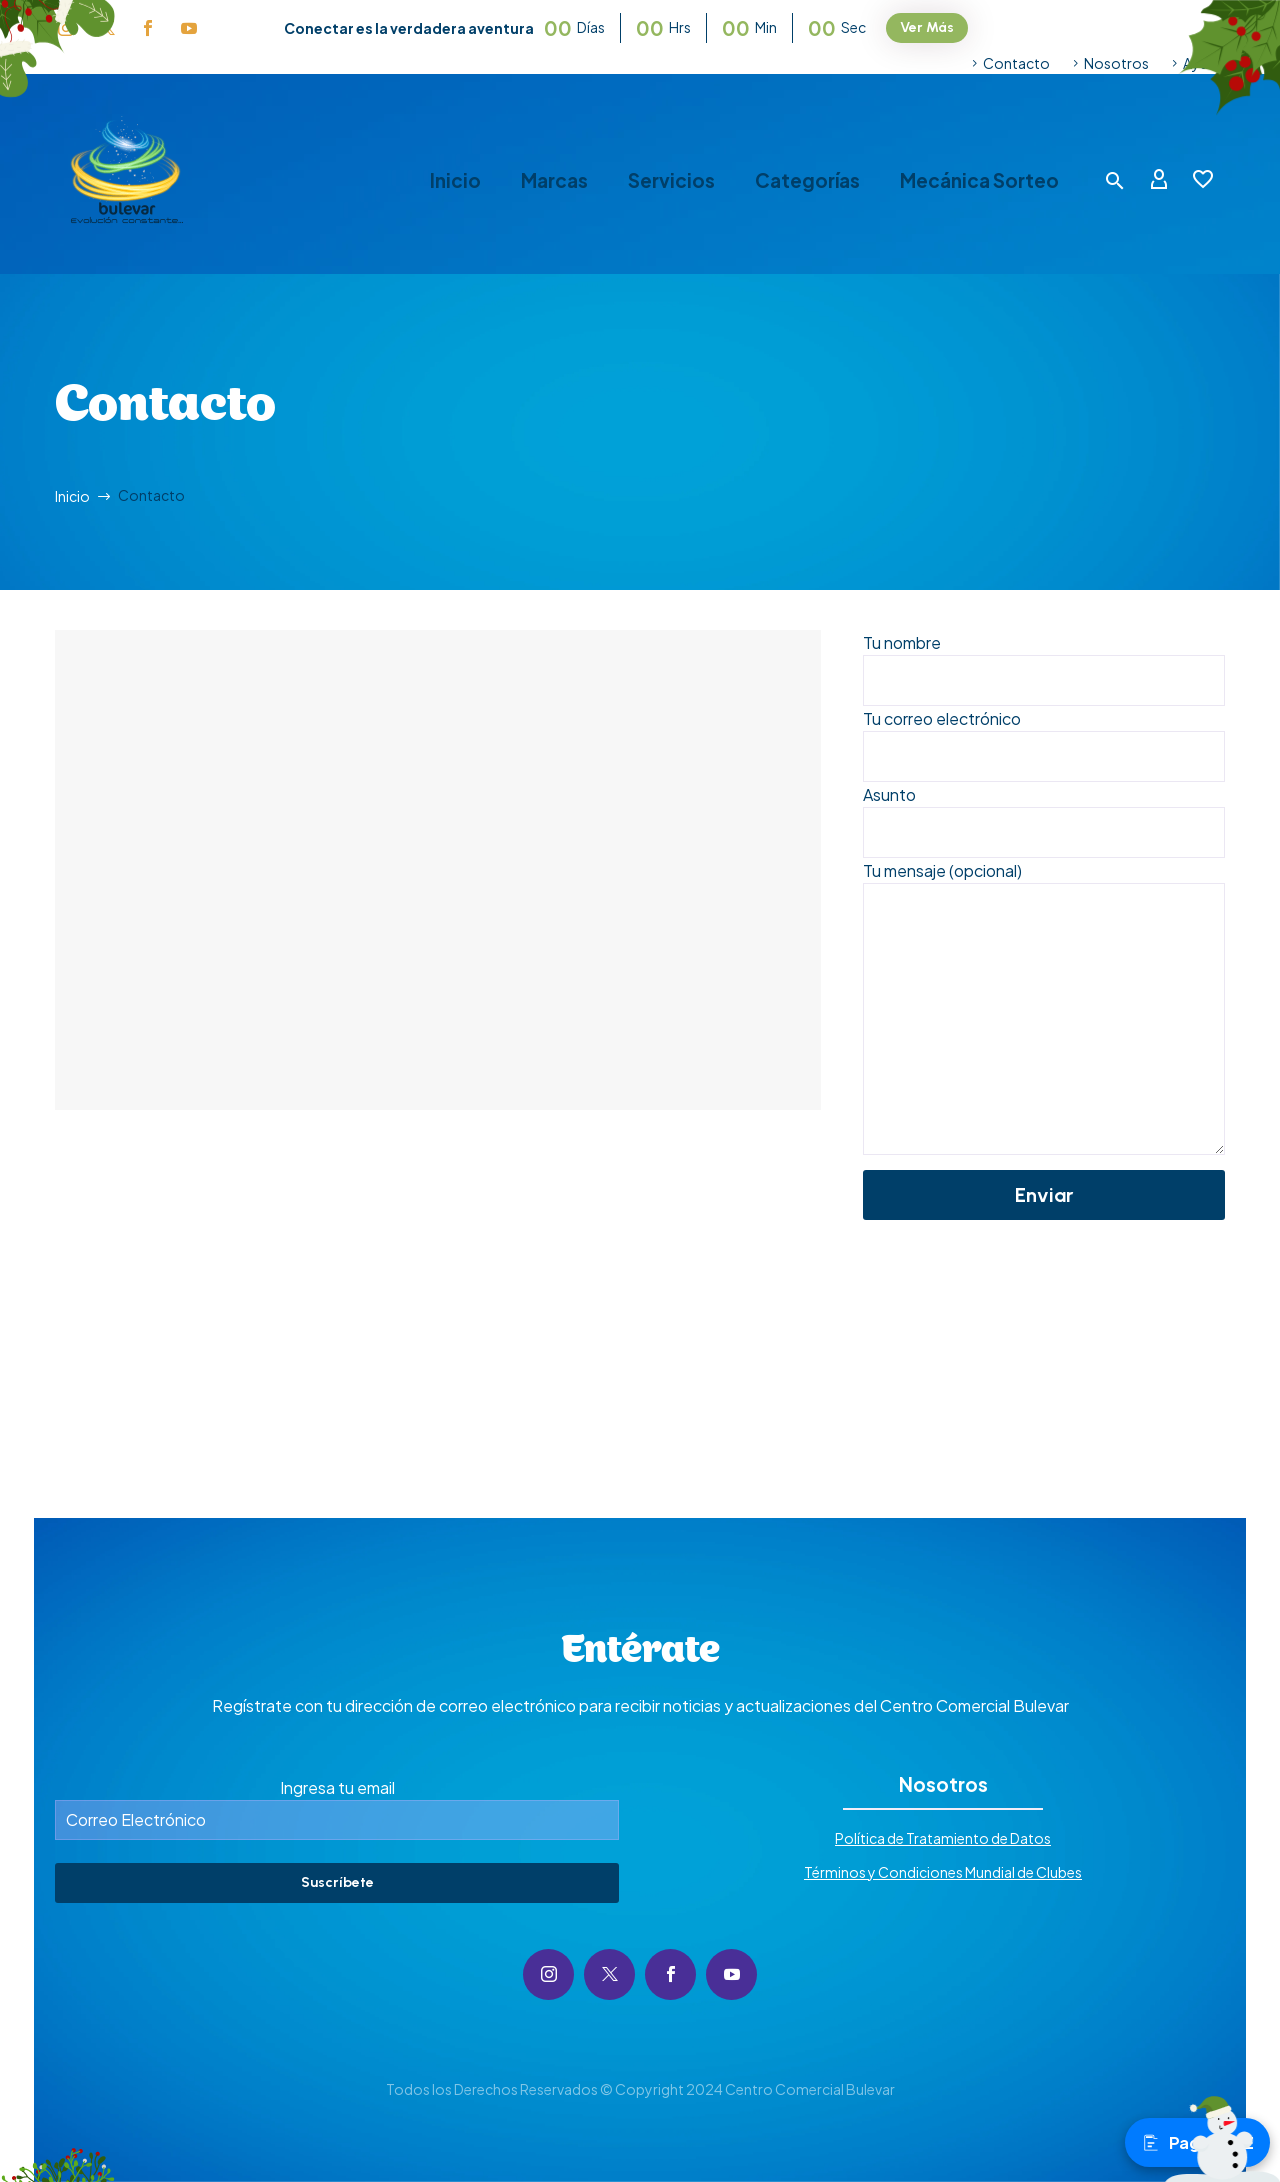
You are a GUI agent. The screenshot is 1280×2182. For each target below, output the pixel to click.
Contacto (1016, 63)
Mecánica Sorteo (979, 180)
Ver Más (927, 27)
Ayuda (1204, 63)
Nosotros (1116, 63)
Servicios (671, 180)
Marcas (554, 180)
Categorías (807, 180)
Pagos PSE (1197, 2142)
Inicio (455, 180)
